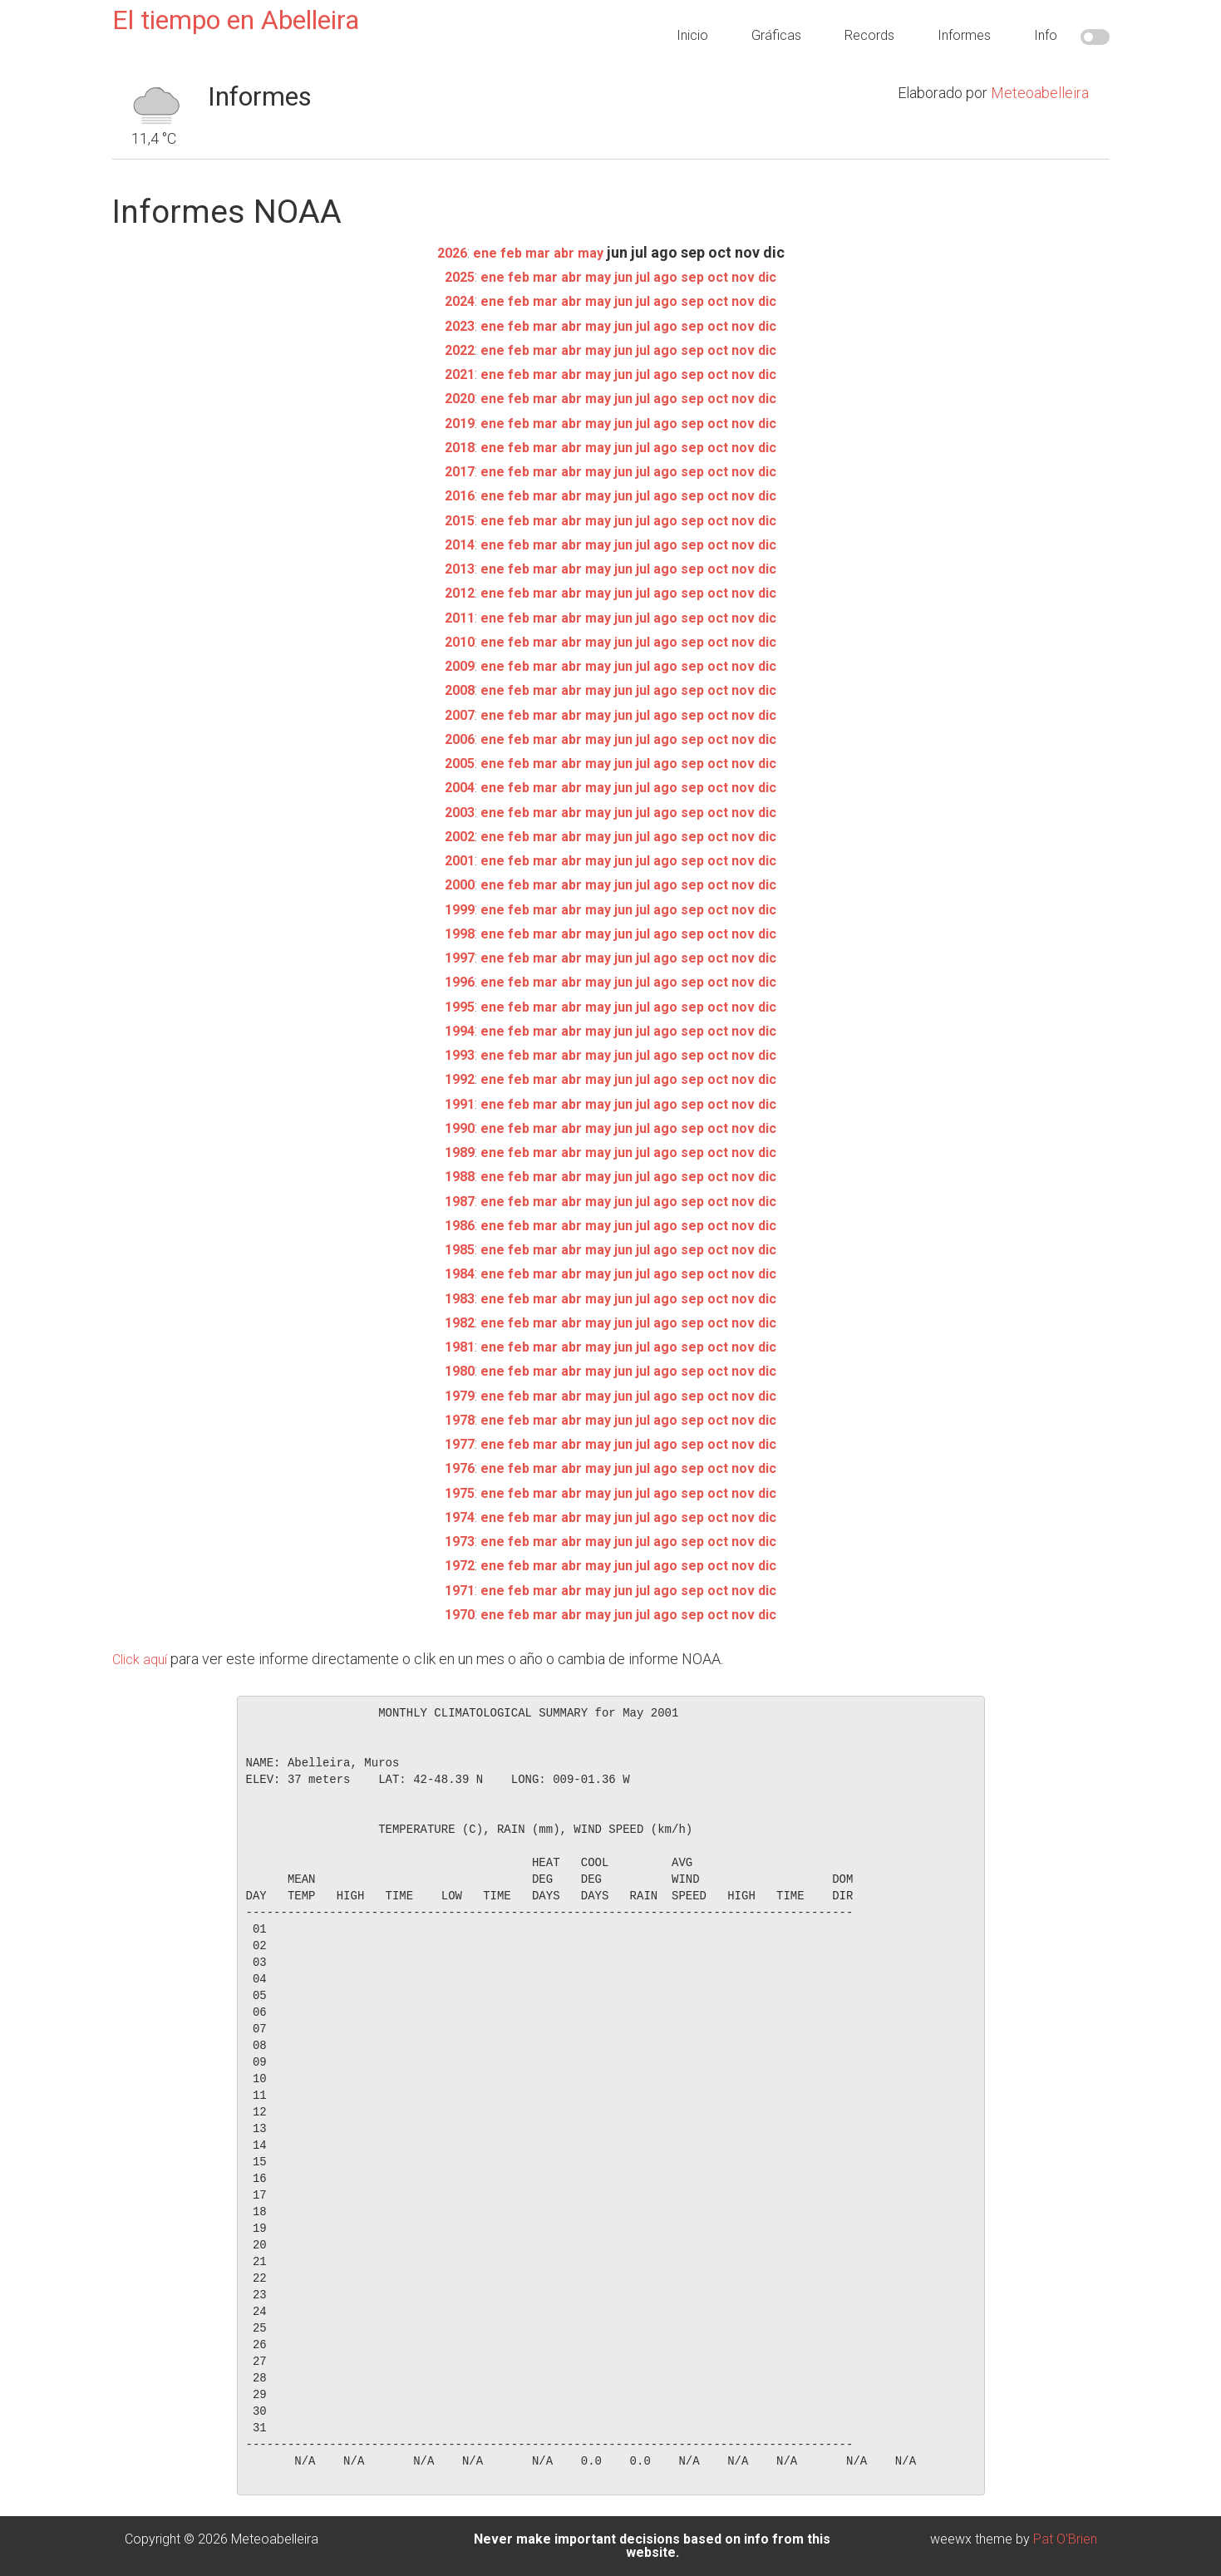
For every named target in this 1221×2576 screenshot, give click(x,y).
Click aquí (142, 1658)
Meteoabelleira (1040, 92)
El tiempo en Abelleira (235, 20)
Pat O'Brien (1065, 2539)
